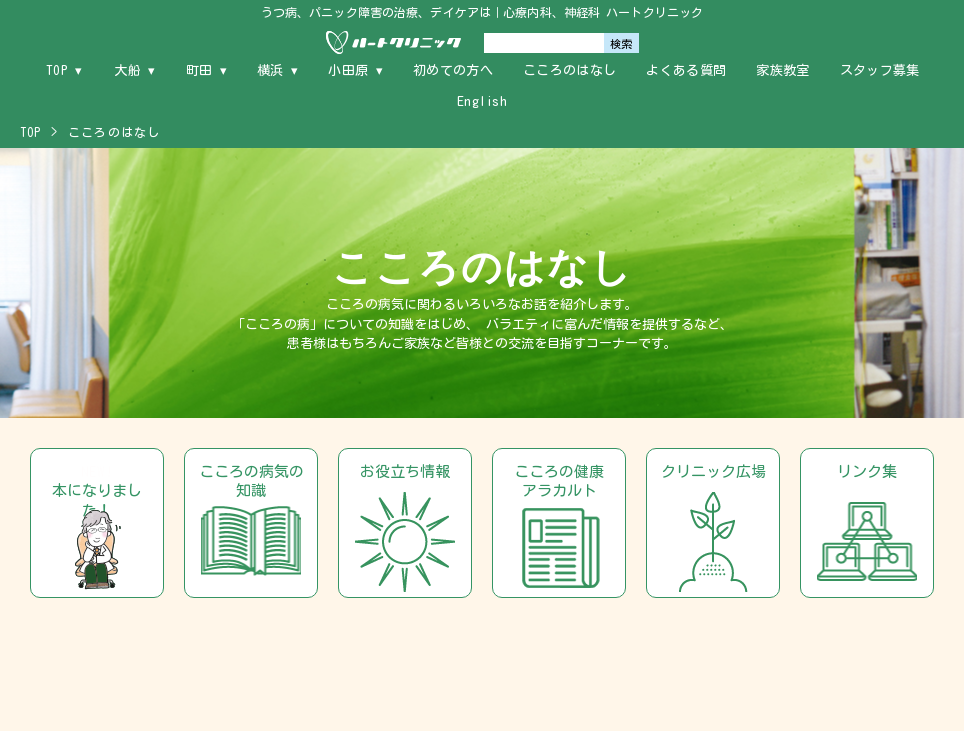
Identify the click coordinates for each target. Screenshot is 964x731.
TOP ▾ (64, 70)
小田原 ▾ (355, 70)
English (482, 101)
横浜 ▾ (277, 70)
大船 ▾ (134, 70)
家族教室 (782, 70)
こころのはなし (569, 70)
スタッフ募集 (880, 70)
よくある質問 (686, 70)
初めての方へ (453, 70)
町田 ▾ (206, 70)
